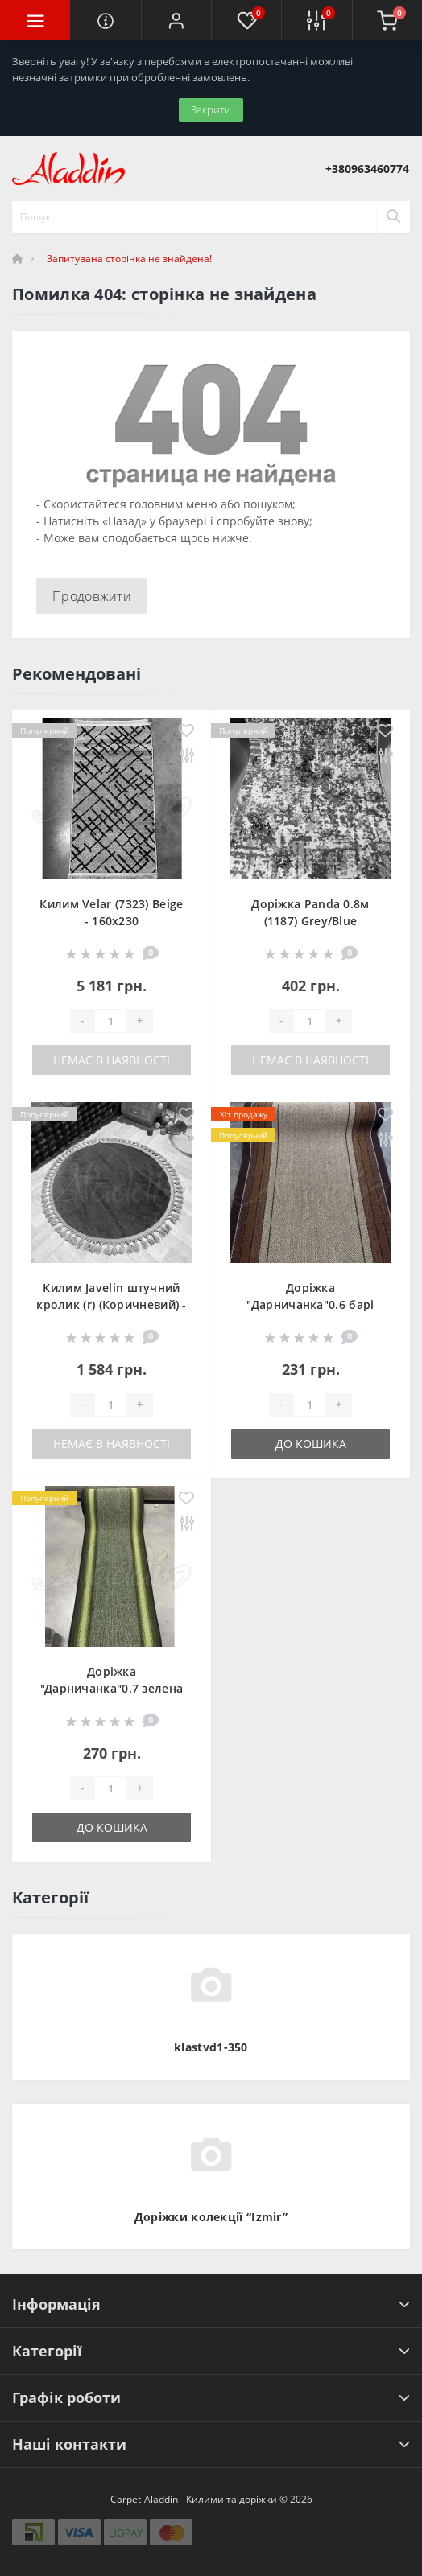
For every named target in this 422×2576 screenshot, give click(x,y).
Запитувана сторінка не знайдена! (129, 258)
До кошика (310, 1443)
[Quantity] (110, 1021)
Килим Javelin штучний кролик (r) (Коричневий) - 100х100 (111, 1304)
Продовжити (91, 596)
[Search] (393, 217)
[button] (176, 20)
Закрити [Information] (211, 109)
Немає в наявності (111, 1060)
